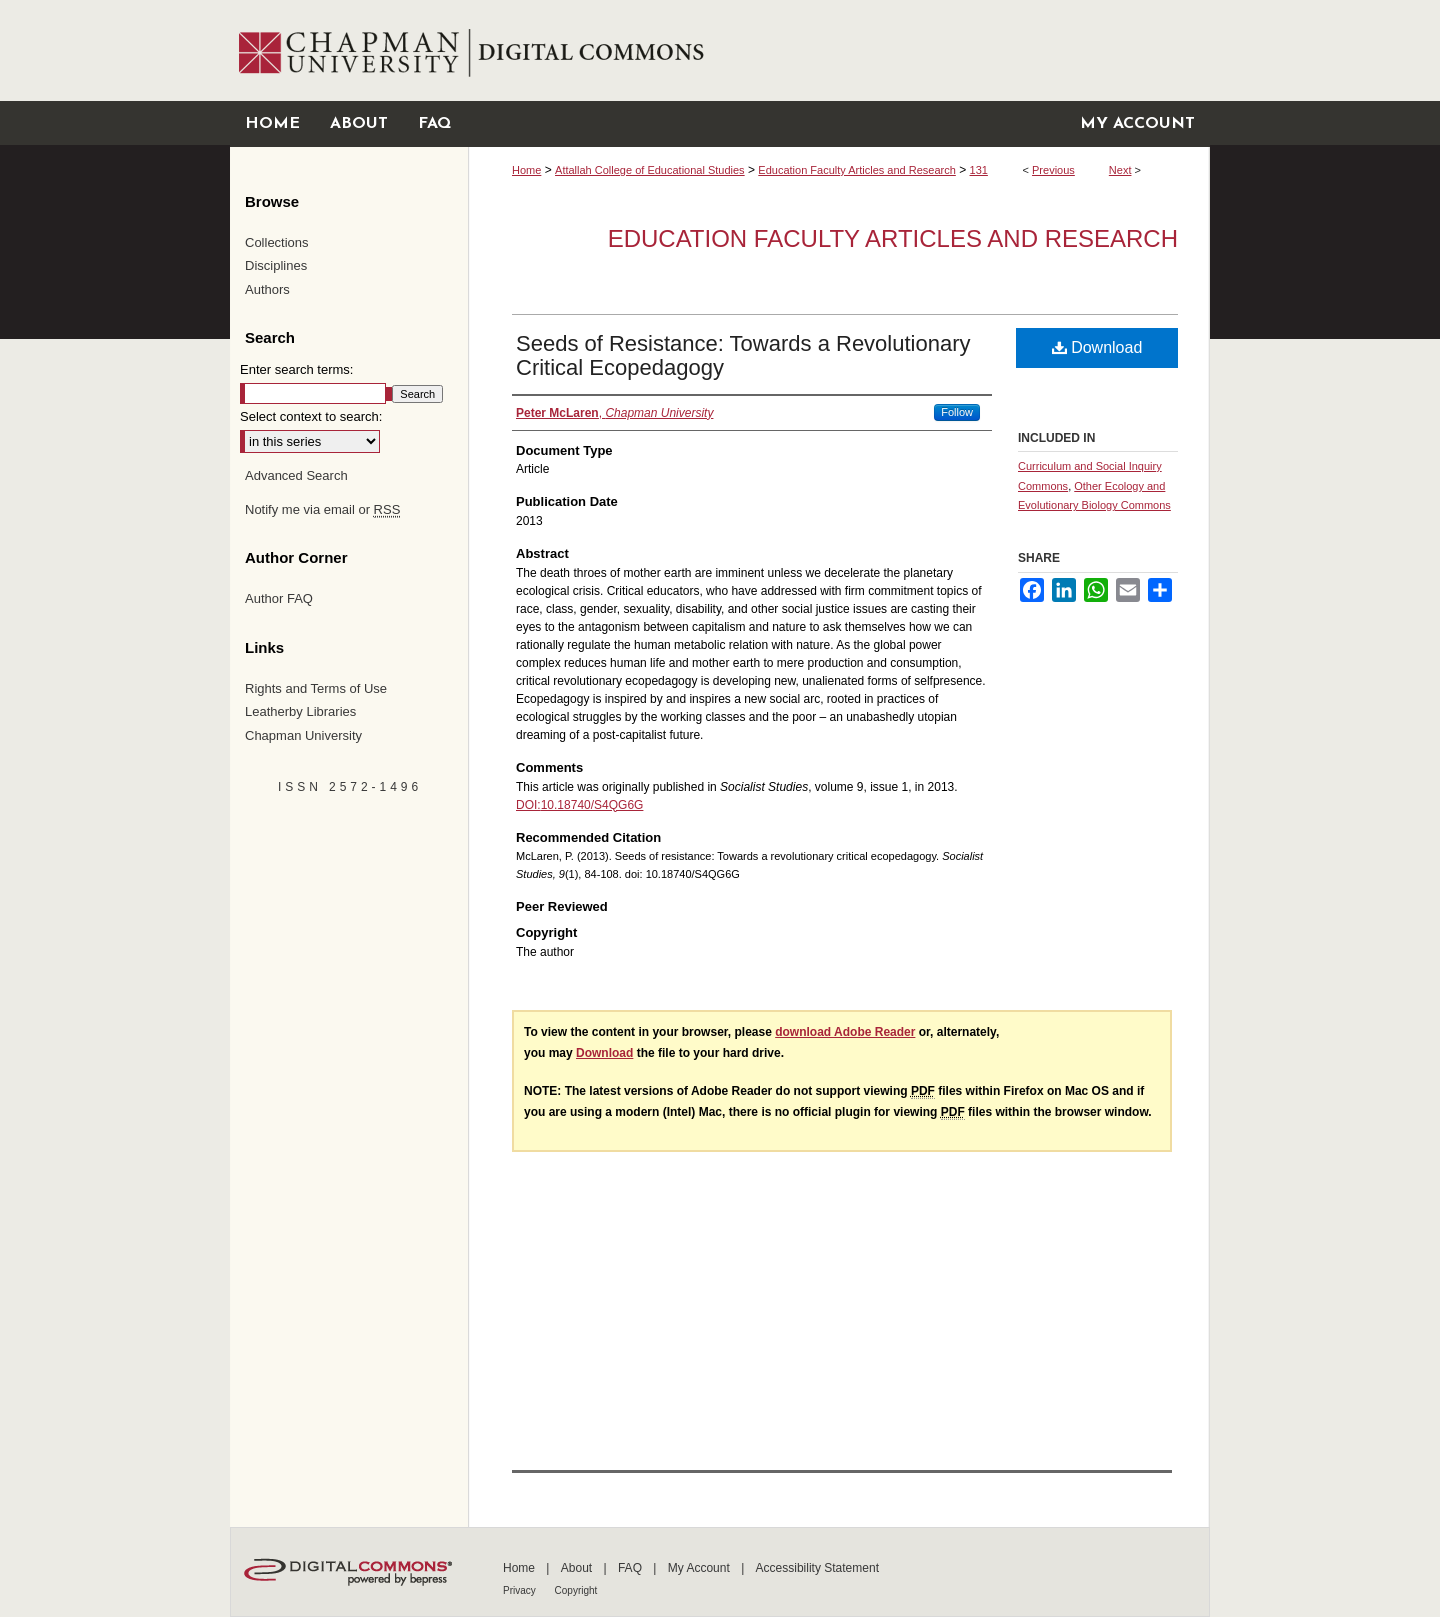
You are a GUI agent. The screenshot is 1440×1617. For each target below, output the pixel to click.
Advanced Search (296, 475)
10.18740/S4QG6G (592, 805)
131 (979, 170)
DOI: (528, 805)
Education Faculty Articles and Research (857, 170)
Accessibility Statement (817, 1568)
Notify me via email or (322, 510)
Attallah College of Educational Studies (650, 170)
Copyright (576, 1590)
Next (1120, 170)
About (578, 1568)
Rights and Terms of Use (316, 688)
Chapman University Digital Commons (838, 50)
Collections (277, 242)
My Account (700, 1568)
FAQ (631, 1568)
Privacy (521, 1590)
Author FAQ (279, 598)
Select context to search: (311, 416)
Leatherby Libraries (300, 711)
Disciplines (276, 265)
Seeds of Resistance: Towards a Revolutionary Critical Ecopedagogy (743, 355)
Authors (267, 289)
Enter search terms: (296, 369)
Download (1097, 347)
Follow (957, 412)
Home (526, 170)
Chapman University (303, 735)
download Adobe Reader (845, 1032)
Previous (1053, 170)
